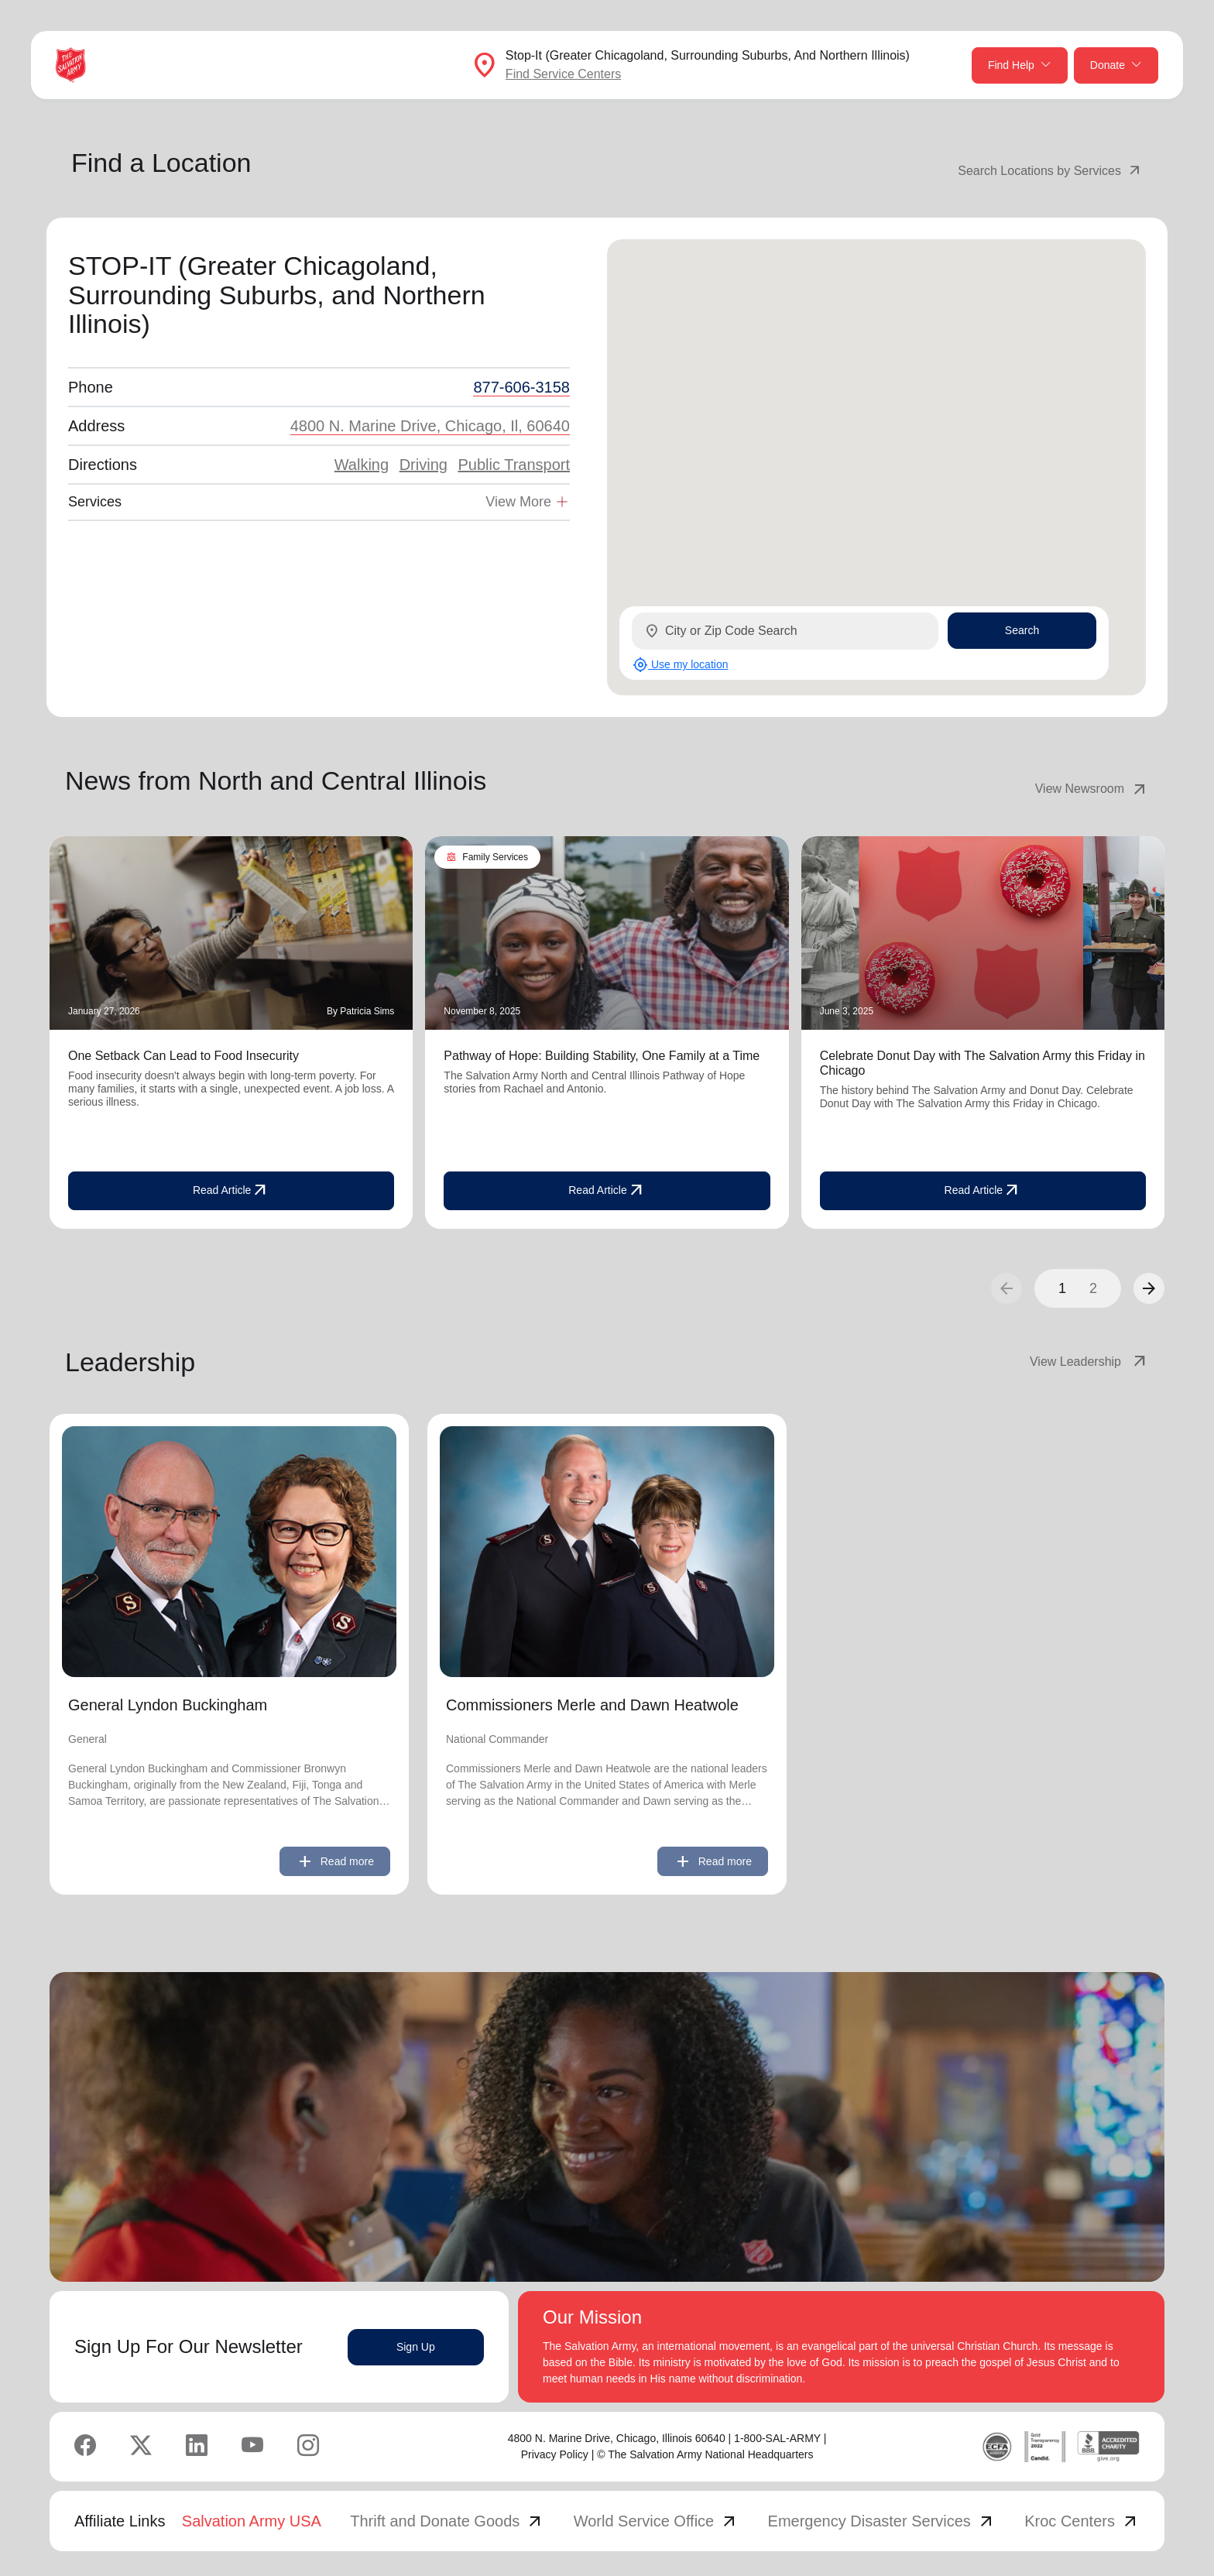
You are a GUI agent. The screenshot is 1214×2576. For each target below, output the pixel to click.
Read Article (231, 1191)
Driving (424, 464)
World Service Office (656, 2521)
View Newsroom (1092, 789)
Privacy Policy (554, 2454)
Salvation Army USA (251, 2521)
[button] (1148, 1288)
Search (1022, 630)
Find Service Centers (563, 74)
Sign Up (415, 2347)
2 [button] (1093, 1288)
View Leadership (1089, 1362)
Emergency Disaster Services (882, 2521)
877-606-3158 (521, 387)
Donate (1116, 65)
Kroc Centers (1082, 2521)
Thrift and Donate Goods (447, 2521)
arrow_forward (1149, 1288)
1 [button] (1062, 1288)
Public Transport (514, 464)
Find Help (1019, 65)
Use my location (680, 665)
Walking (361, 464)
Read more (335, 1861)
